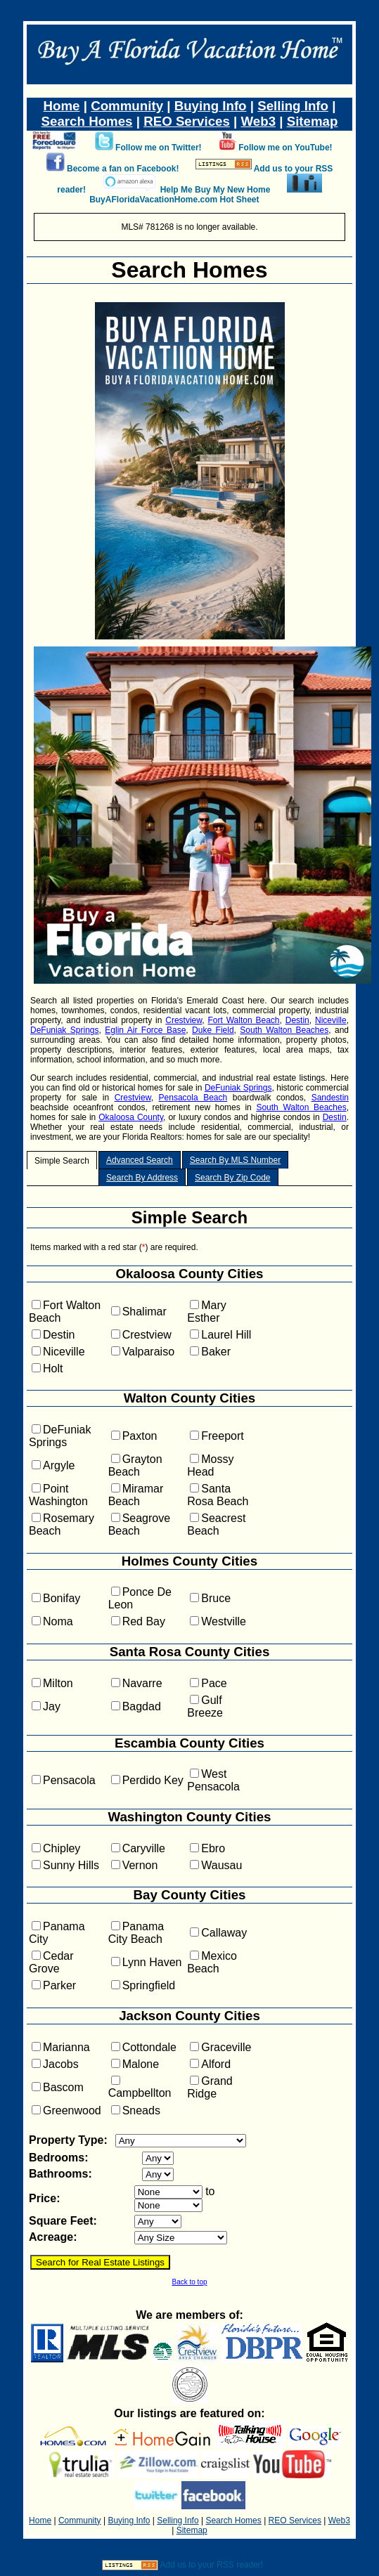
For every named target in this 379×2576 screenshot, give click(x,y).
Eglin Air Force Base (145, 1030)
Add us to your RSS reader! (211, 2565)
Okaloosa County (130, 1117)
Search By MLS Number (235, 1160)
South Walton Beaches (284, 1030)
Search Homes (87, 121)
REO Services (186, 121)
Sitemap (312, 121)
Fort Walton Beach (244, 1020)
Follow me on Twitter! (158, 147)
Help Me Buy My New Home (215, 190)
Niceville (331, 1020)
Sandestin (330, 1097)
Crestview (183, 1020)
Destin (297, 1020)
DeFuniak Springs (64, 1030)
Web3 (258, 121)
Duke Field (212, 1030)
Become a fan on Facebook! (123, 169)
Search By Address (142, 1178)
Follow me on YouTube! (285, 147)
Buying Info (210, 105)
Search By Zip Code (232, 1178)
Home (62, 105)
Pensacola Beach (193, 1097)
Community (127, 105)
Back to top (189, 2282)
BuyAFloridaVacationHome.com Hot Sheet (174, 199)
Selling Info (292, 105)
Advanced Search (139, 1160)
